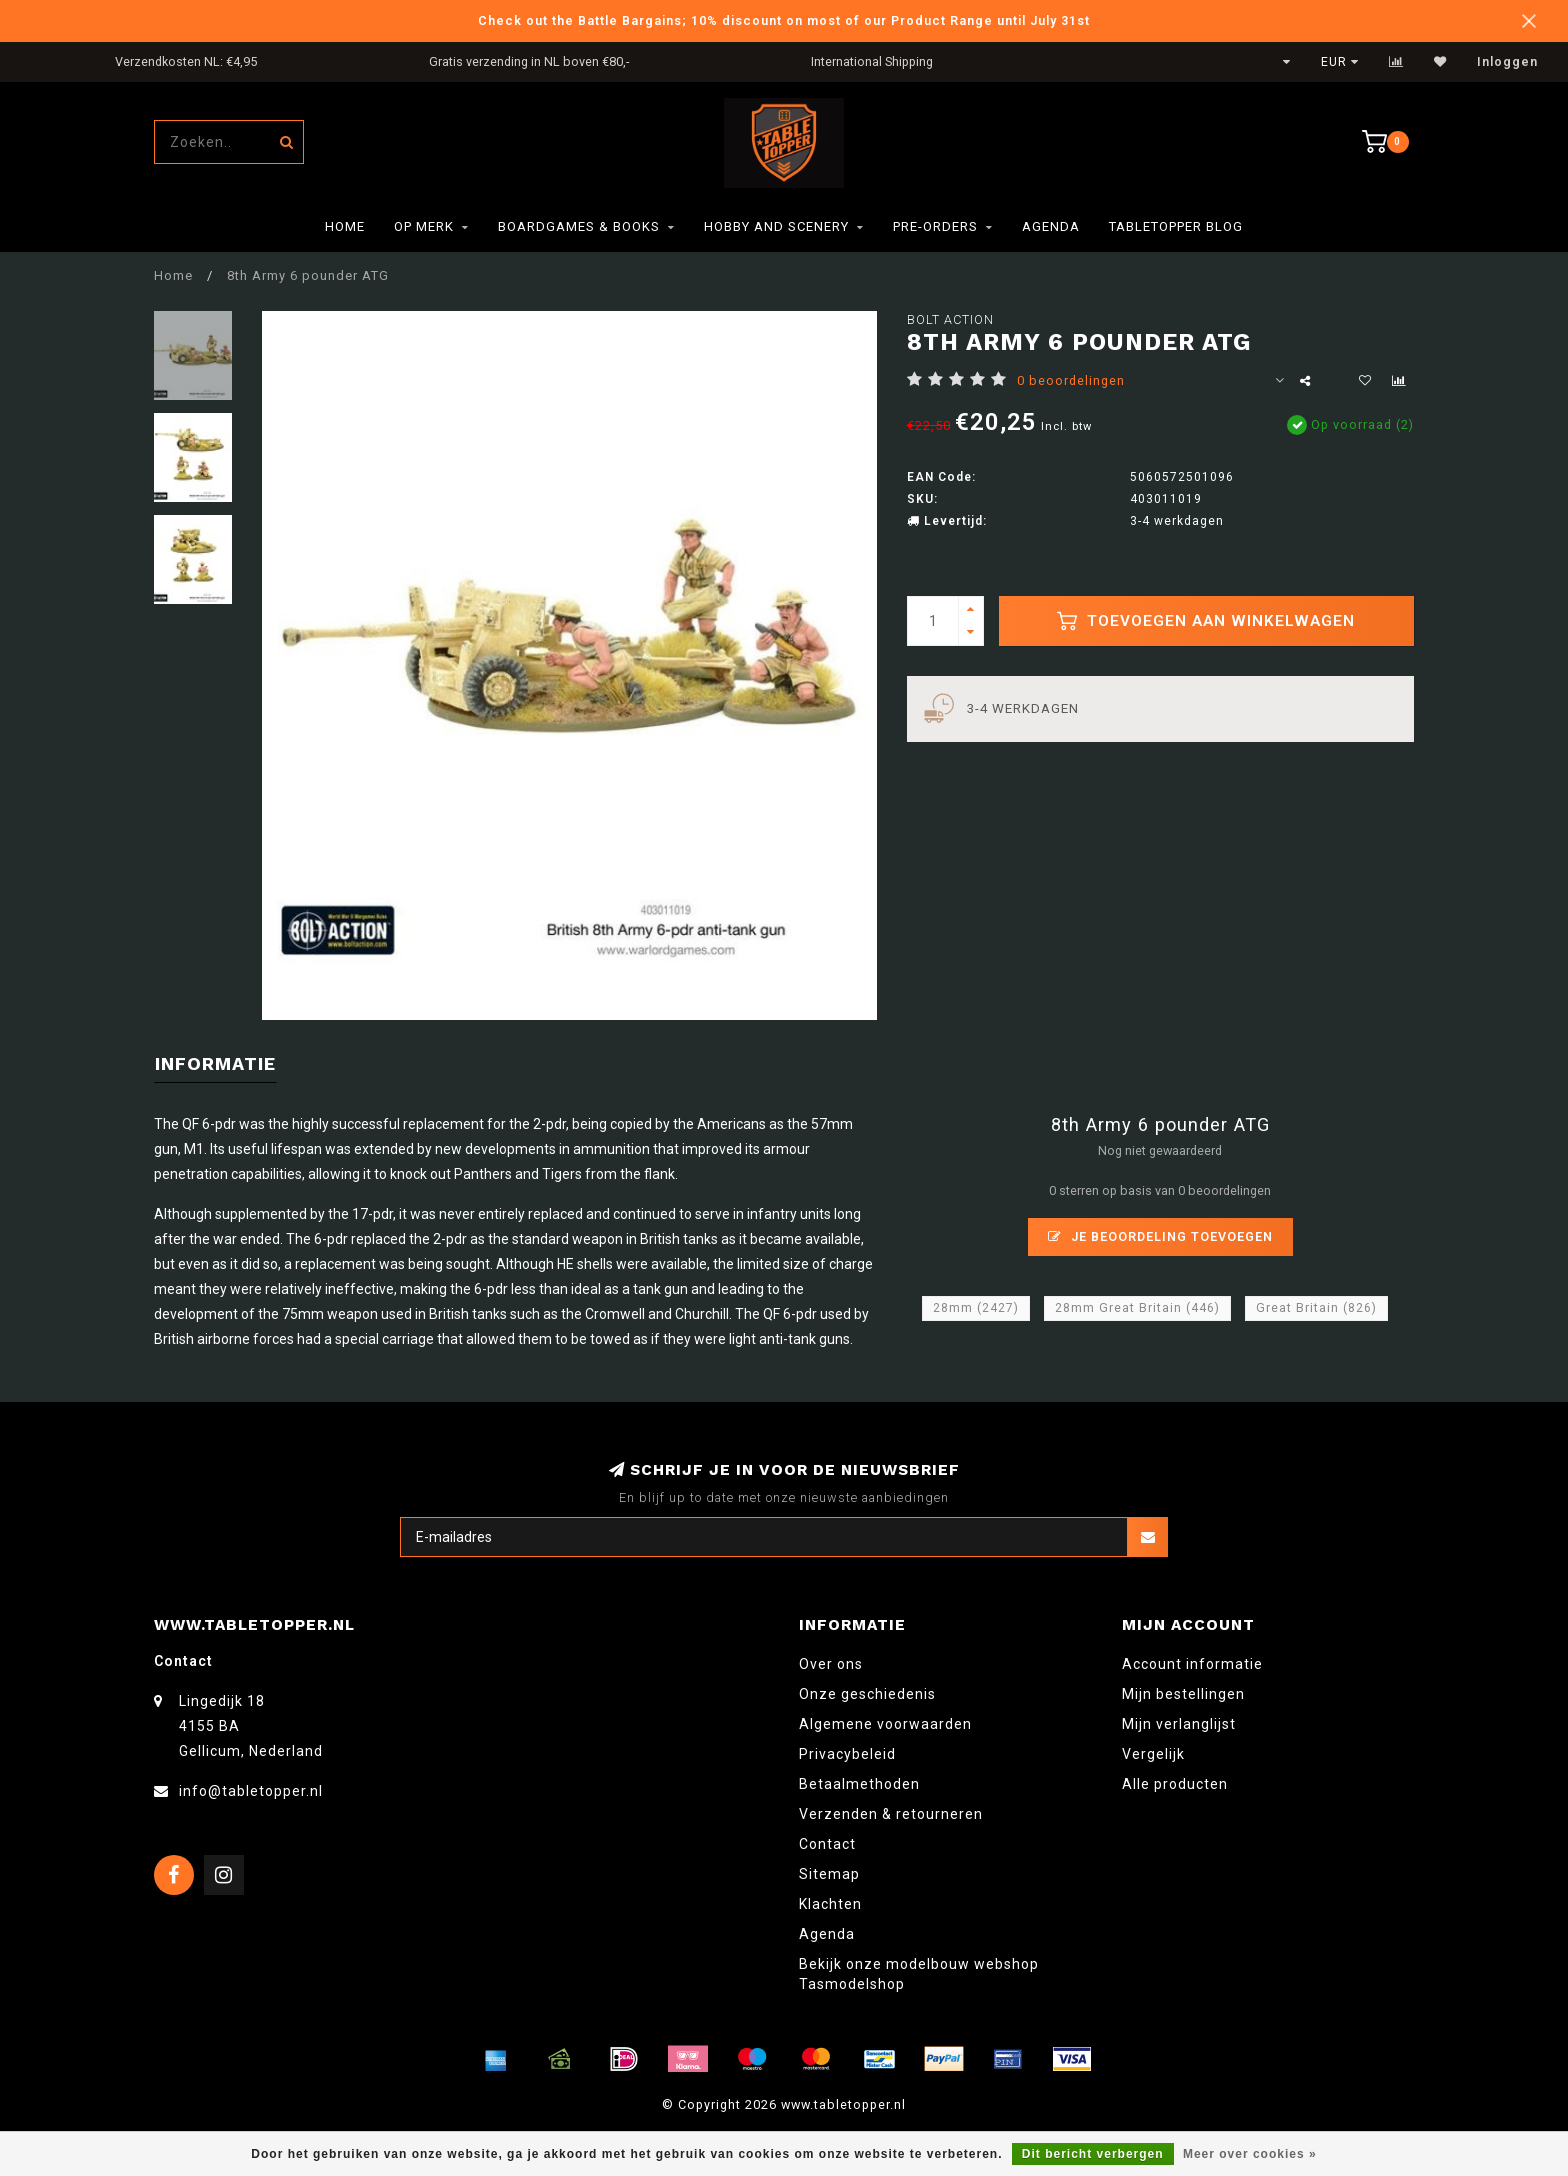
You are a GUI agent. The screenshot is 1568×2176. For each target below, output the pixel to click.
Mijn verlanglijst (1179, 1724)
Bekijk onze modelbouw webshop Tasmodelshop (919, 1974)
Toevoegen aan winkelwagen (1206, 621)
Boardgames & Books (579, 226)
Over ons (831, 1664)
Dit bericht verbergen (1093, 2154)
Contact (827, 1844)
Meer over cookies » (1250, 2154)
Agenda (1051, 226)
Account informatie (1192, 1664)
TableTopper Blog (1176, 226)
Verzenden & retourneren (891, 1814)
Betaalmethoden (859, 1784)
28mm (976, 1308)
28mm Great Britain (1137, 1308)
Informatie (215, 1063)
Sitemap (829, 1874)
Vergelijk (1153, 1754)
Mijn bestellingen (1183, 1694)
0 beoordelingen (1071, 380)
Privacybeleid (847, 1754)
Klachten (830, 1904)
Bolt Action (950, 319)
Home (345, 226)
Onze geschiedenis (867, 1694)
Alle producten (1175, 1784)
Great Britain (1316, 1308)
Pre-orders (935, 226)
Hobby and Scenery (776, 226)
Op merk (424, 226)
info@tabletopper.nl (251, 1791)
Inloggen (1507, 62)
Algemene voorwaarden (885, 1724)
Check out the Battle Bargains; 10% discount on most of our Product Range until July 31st (784, 20)
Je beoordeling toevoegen (1160, 1236)
